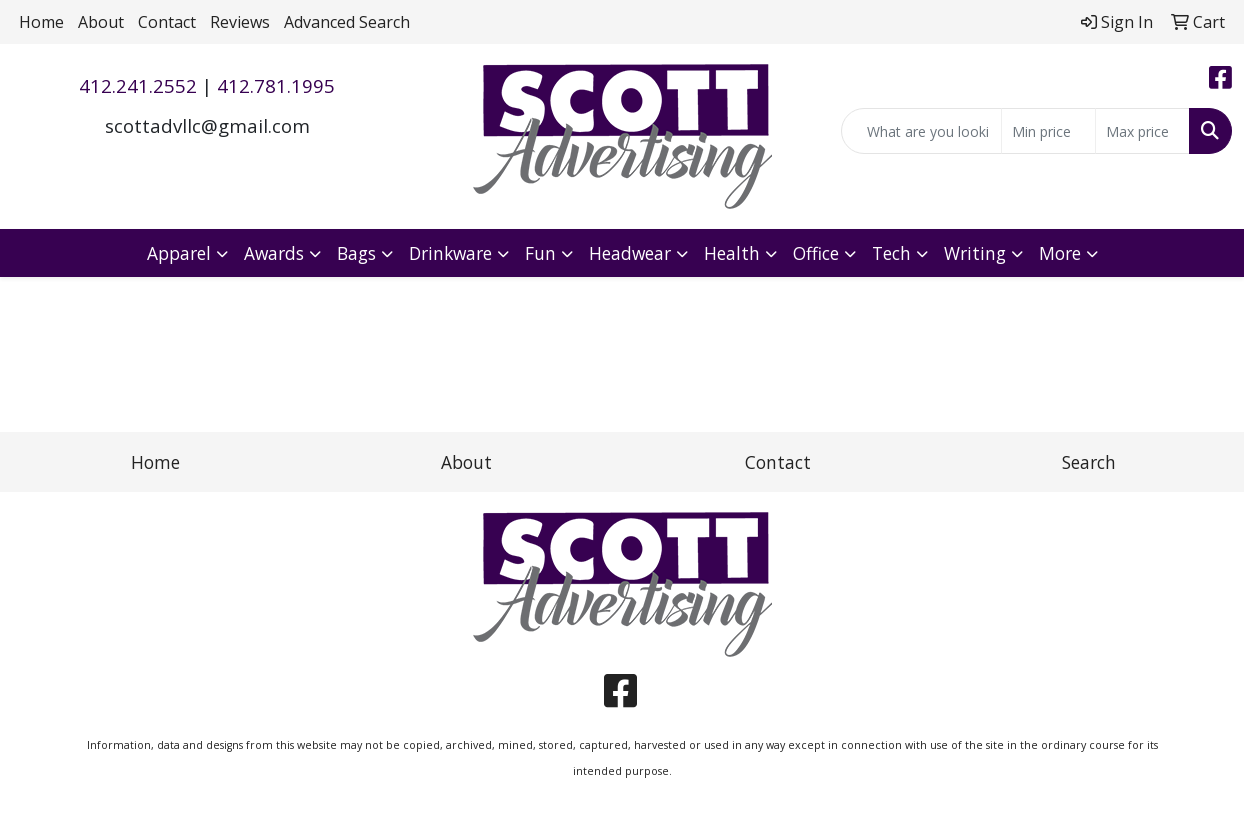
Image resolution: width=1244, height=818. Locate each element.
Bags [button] (356, 253)
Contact (167, 22)
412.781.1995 (276, 85)
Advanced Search (347, 22)
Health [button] (732, 253)
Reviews (240, 22)
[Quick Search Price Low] (1048, 131)
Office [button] (816, 253)
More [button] (1060, 253)
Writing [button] (975, 253)
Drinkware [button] (450, 253)
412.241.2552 (138, 85)
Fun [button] (540, 253)
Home (41, 22)
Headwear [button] (630, 253)
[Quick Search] (921, 131)
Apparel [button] (179, 253)
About (101, 22)
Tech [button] (891, 253)
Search (1089, 462)
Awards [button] (274, 253)
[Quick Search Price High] (1142, 131)
